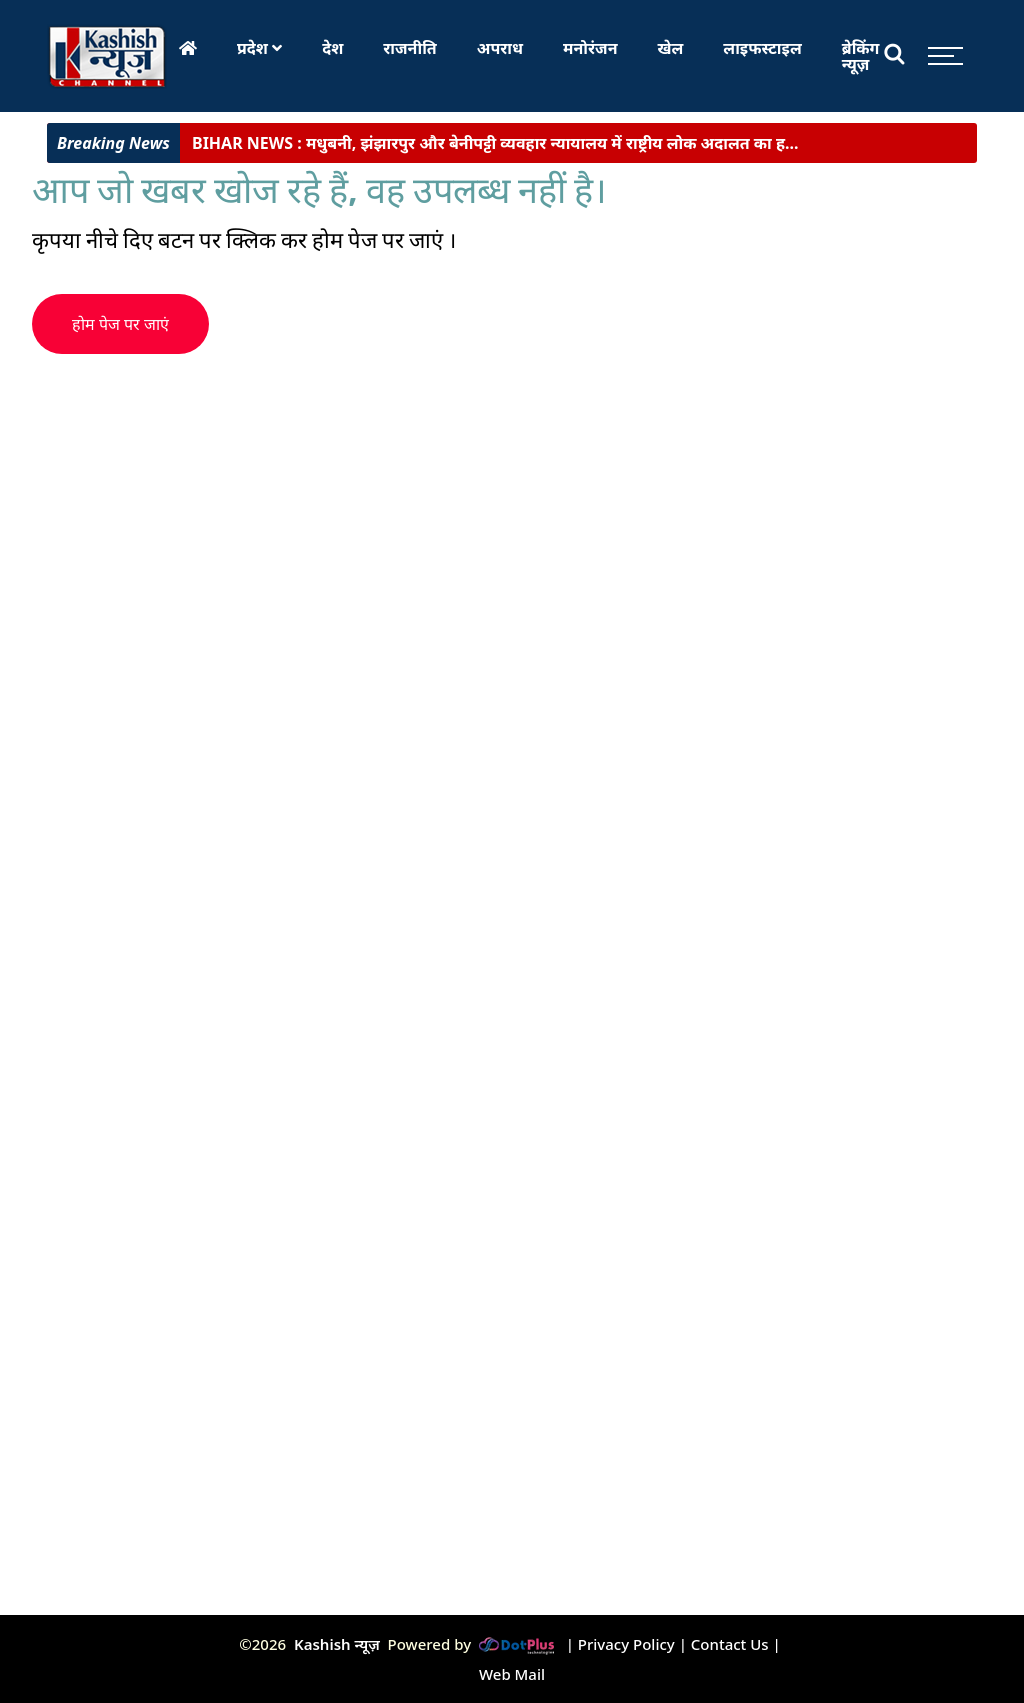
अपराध (500, 48)
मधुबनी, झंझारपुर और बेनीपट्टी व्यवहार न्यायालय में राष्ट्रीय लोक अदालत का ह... (495, 148)
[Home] (188, 48)
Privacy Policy (626, 1644)
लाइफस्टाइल (762, 48)
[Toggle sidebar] (940, 56)
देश (332, 48)
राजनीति (410, 48)
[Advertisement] (392, 494)
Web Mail (512, 1674)
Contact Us (730, 1644)
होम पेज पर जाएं (120, 324)
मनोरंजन (590, 48)
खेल (671, 48)
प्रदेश (259, 48)
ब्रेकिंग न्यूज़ (861, 56)
